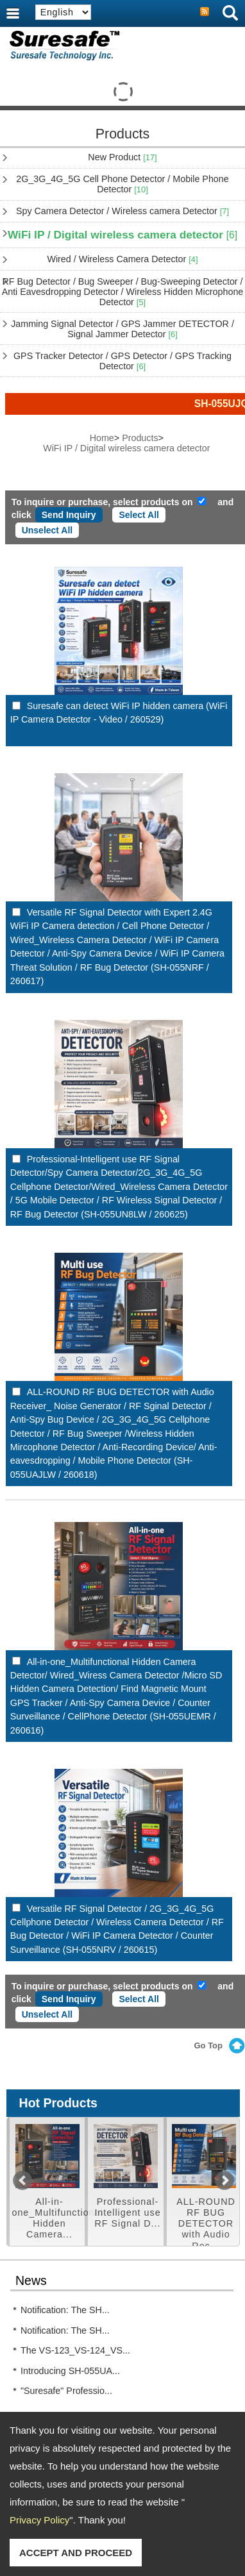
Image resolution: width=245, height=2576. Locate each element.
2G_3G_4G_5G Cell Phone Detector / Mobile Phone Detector (122, 184)
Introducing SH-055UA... (70, 2371)
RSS (204, 12)
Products (140, 438)
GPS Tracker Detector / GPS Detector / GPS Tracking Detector (122, 361)
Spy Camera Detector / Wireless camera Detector (122, 211)
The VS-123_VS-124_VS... (75, 2350)
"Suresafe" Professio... (66, 2391)
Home (102, 438)
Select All (139, 515)
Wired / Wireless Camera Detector (122, 259)
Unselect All (47, 530)
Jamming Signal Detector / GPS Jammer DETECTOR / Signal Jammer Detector (122, 329)
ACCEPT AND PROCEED (75, 2552)
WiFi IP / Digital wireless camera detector (122, 234)
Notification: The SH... (65, 2310)
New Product (122, 157)
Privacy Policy (39, 2519)
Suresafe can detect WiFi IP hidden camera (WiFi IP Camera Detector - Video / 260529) (119, 712)
